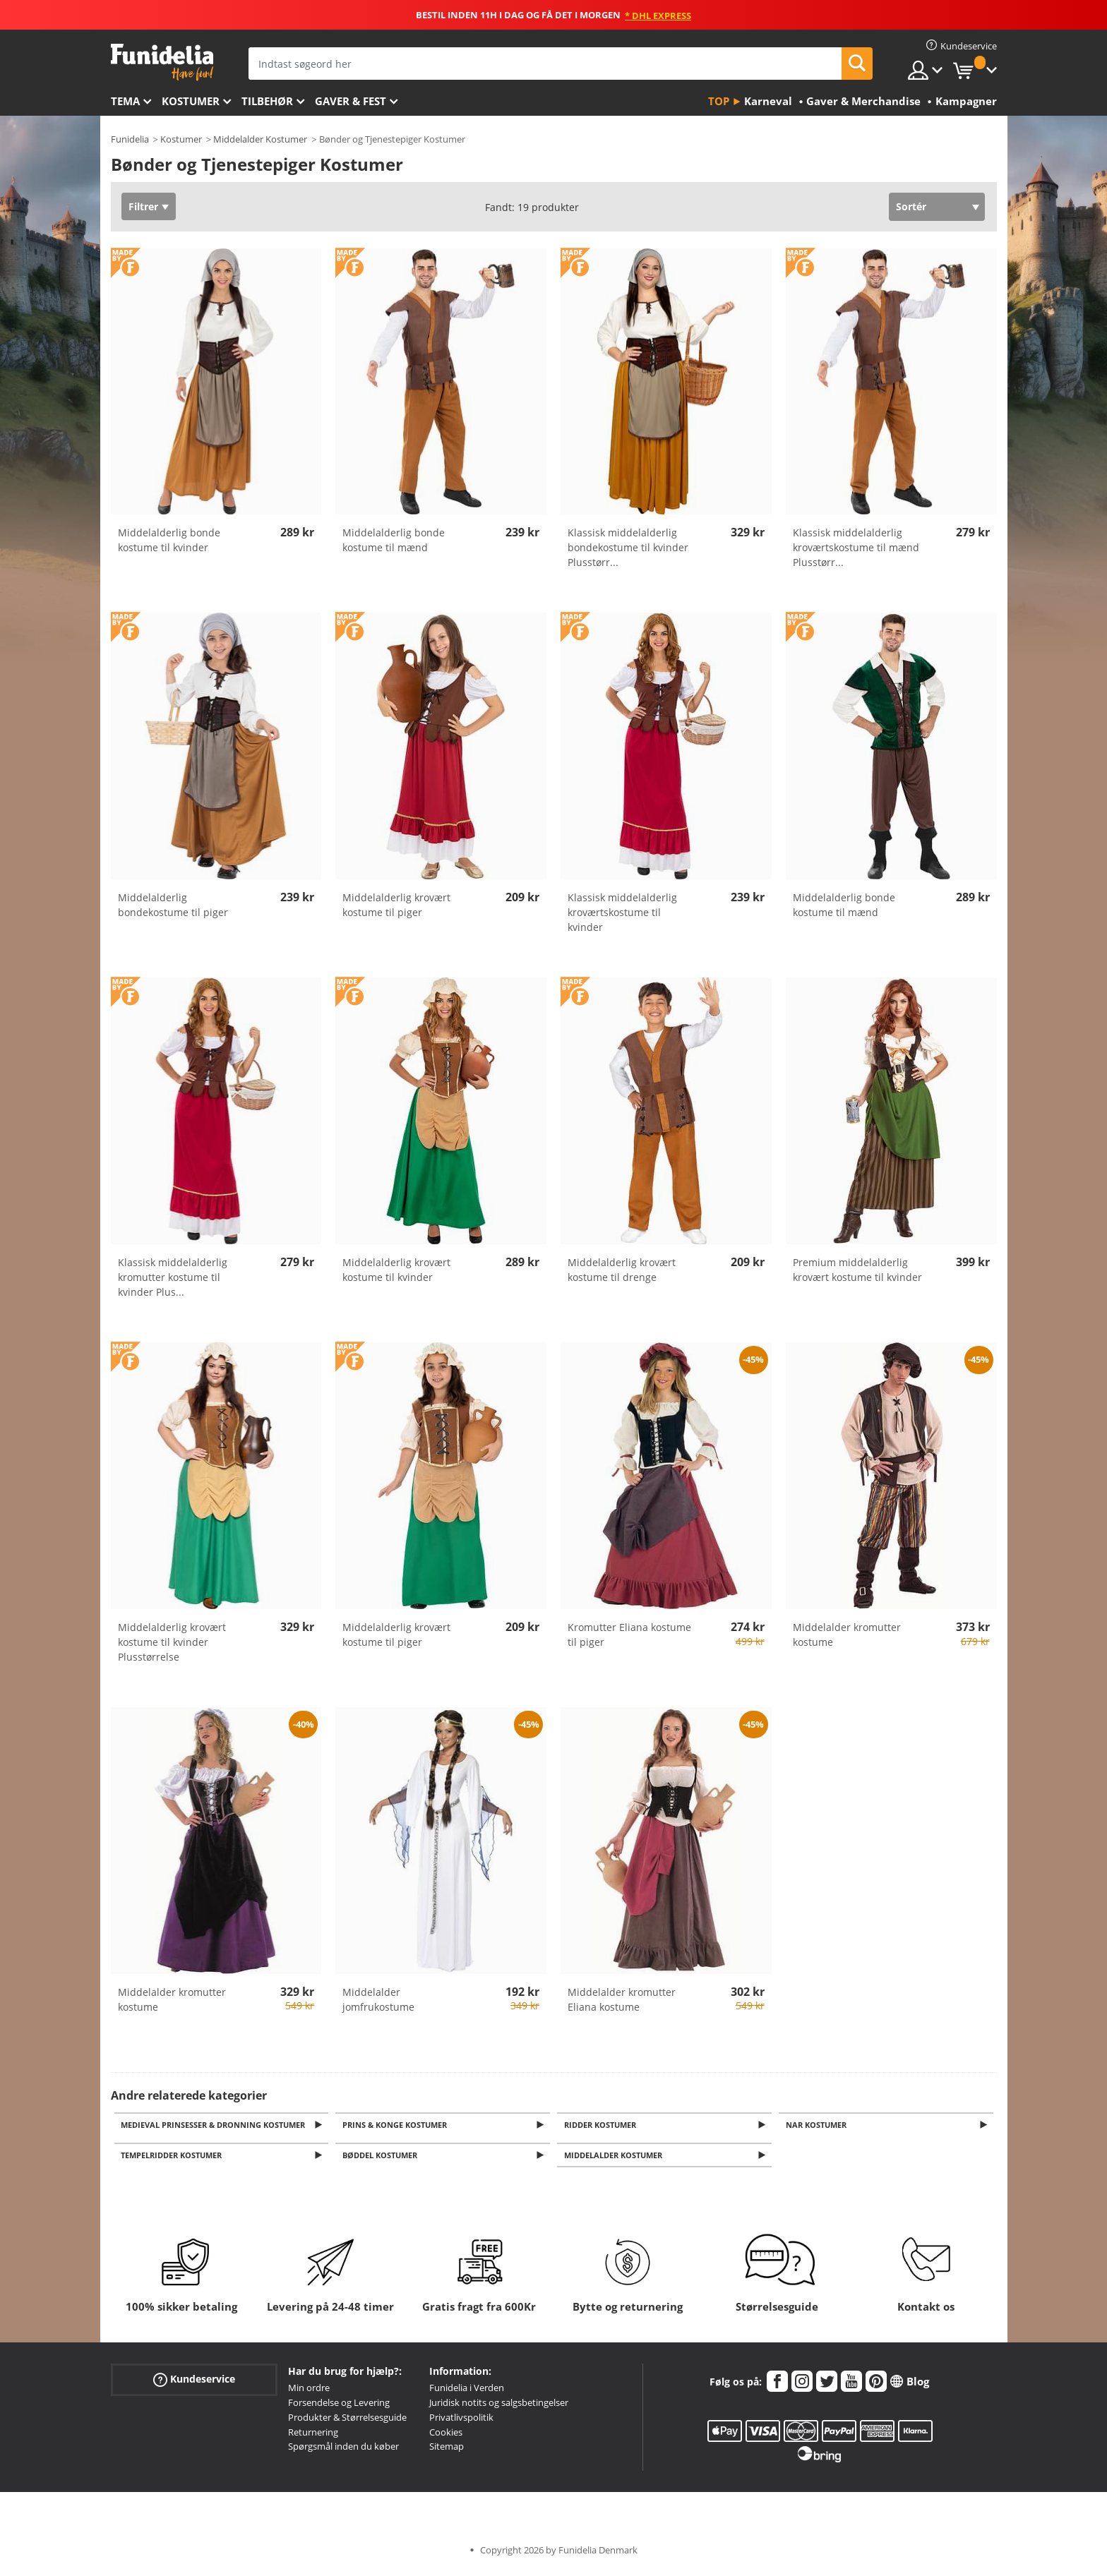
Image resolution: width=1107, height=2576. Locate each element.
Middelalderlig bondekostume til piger (173, 905)
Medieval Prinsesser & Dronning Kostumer (216, 2125)
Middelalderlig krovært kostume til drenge (622, 1270)
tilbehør (267, 101)
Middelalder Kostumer (260, 139)
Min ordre (309, 2391)
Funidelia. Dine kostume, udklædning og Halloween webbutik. (162, 62)
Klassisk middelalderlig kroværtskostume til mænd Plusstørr (856, 547)
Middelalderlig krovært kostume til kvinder (396, 1270)
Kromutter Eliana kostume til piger (629, 1634)
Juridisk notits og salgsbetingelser (498, 2406)
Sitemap (446, 2450)
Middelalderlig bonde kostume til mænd (393, 540)
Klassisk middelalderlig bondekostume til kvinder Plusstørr (628, 547)
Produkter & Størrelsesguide (347, 2421)
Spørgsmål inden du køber (343, 2450)
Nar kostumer (818, 2125)
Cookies (445, 2436)
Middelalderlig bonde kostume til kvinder (169, 540)
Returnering (313, 2436)
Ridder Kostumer (602, 2125)
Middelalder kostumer (615, 2158)
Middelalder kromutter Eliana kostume (622, 1999)
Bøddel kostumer (382, 2158)
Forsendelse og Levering (339, 2406)
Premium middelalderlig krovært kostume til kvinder (857, 1270)
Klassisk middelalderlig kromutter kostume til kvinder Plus (172, 1277)
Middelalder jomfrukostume (378, 1999)
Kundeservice (194, 2383)
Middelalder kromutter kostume (847, 1634)
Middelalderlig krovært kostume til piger (396, 905)
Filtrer (143, 206)
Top (718, 101)
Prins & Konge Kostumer (397, 2125)
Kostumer (191, 101)
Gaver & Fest (350, 101)
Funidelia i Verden (466, 2391)
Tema (125, 101)
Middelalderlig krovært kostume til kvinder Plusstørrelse (172, 1641)
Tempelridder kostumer (174, 2158)
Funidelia (130, 139)
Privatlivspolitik (461, 2421)
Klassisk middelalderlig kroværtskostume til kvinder (622, 912)
